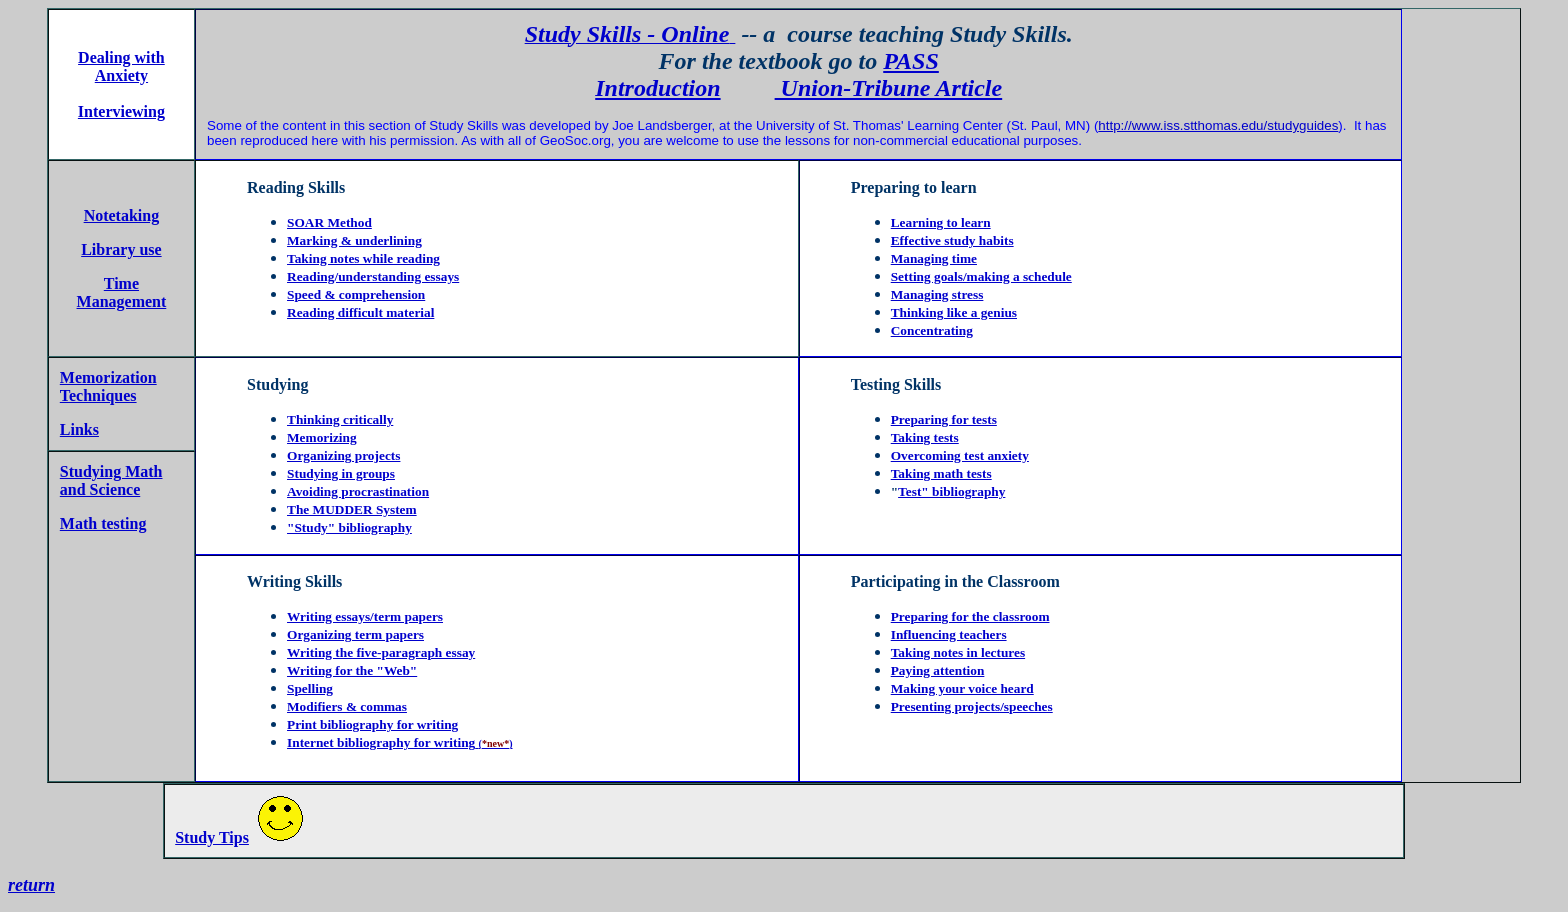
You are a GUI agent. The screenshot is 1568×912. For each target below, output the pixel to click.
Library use (121, 249)
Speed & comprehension (356, 294)
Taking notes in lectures (958, 652)
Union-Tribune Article (889, 88)
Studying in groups (341, 473)
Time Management (122, 292)
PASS (911, 61)
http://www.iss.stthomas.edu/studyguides (1218, 125)
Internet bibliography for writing (381, 742)
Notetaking (122, 215)
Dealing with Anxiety (121, 66)
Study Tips (212, 837)
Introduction (657, 88)
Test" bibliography (951, 491)
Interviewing (121, 111)
